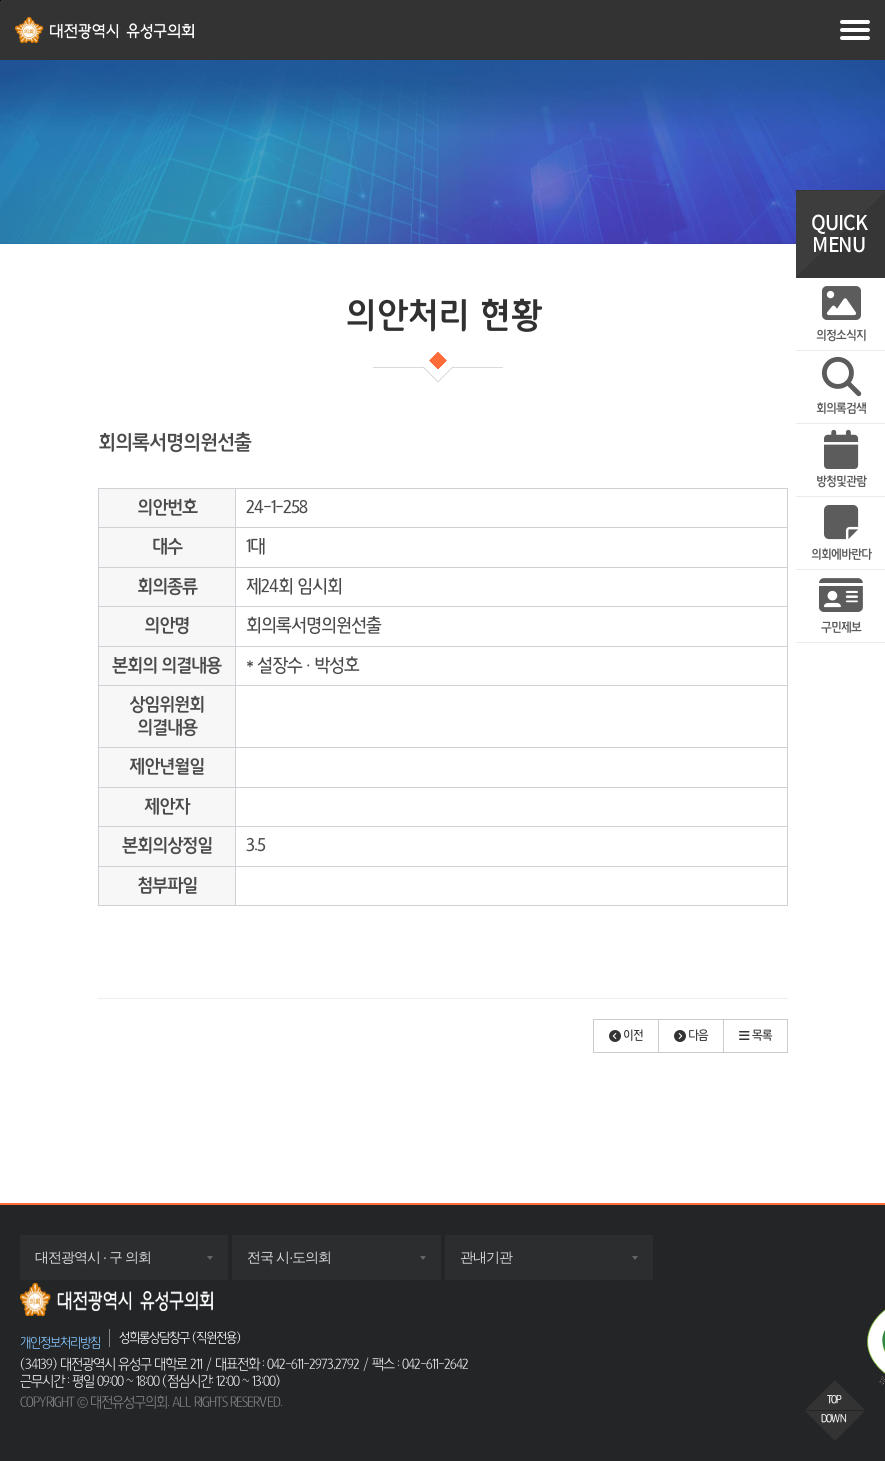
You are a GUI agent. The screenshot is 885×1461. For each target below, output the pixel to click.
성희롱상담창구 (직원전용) (179, 1337)
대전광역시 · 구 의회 (113, 1264)
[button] (626, 1036)
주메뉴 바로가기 (0, 0)
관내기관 (506, 1264)
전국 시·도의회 (309, 1264)
